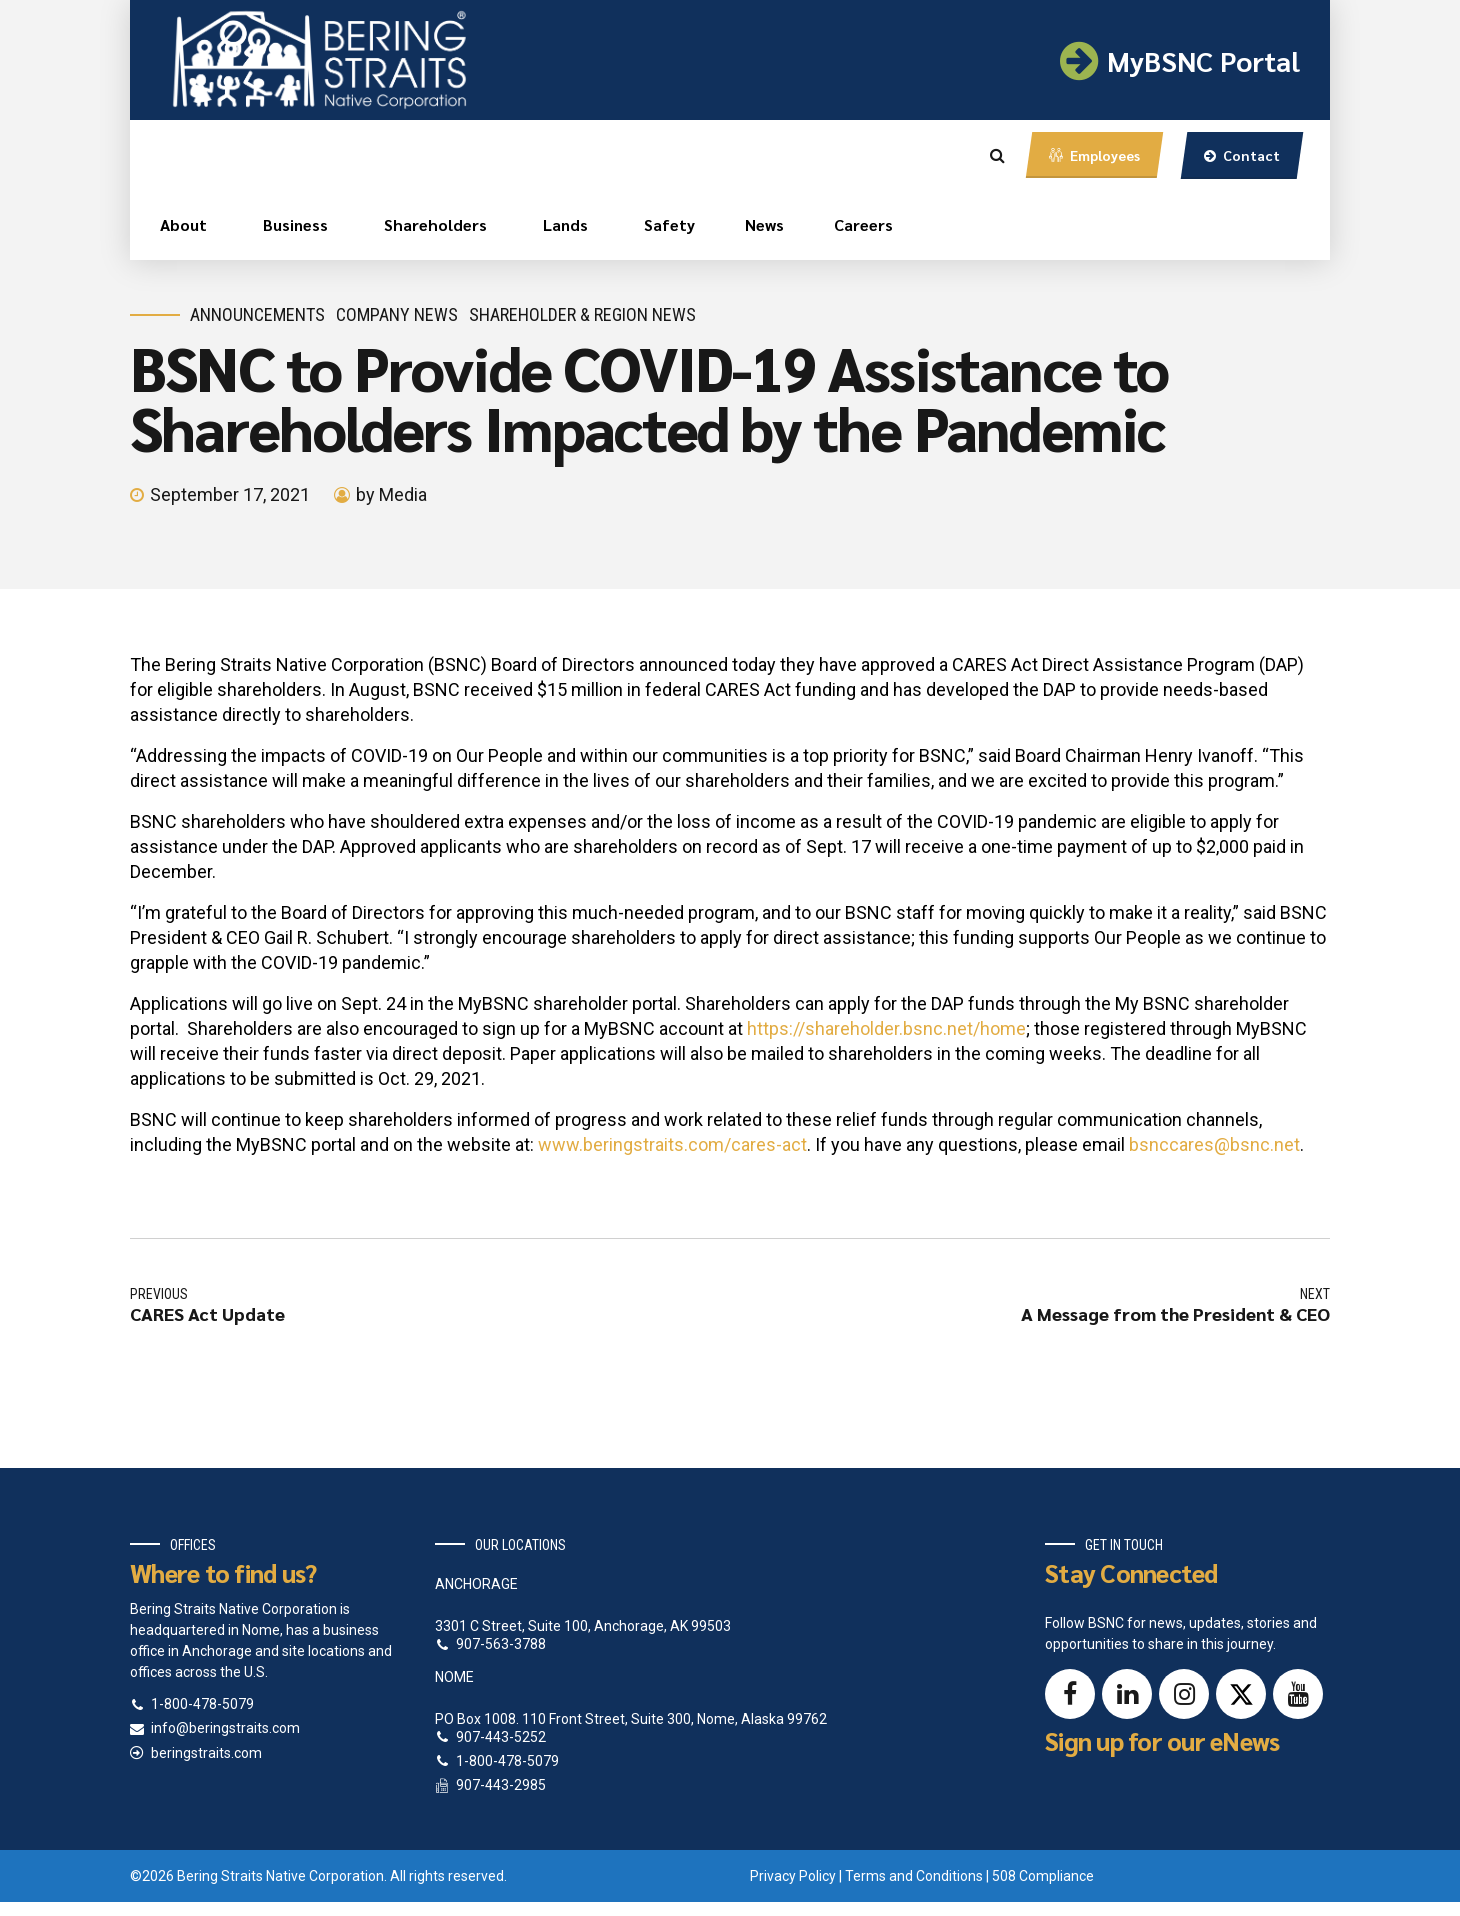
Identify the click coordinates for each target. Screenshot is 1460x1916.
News (764, 224)
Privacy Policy (793, 1876)
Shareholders (435, 224)
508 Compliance (1043, 1876)
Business (295, 224)
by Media (391, 494)
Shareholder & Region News (582, 314)
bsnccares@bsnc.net (1214, 1144)
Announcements (257, 314)
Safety (669, 224)
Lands (565, 224)
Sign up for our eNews (1162, 1740)
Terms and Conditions (914, 1876)
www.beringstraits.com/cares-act (672, 1144)
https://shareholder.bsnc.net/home (886, 1028)
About (183, 224)
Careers (863, 224)
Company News (397, 314)
